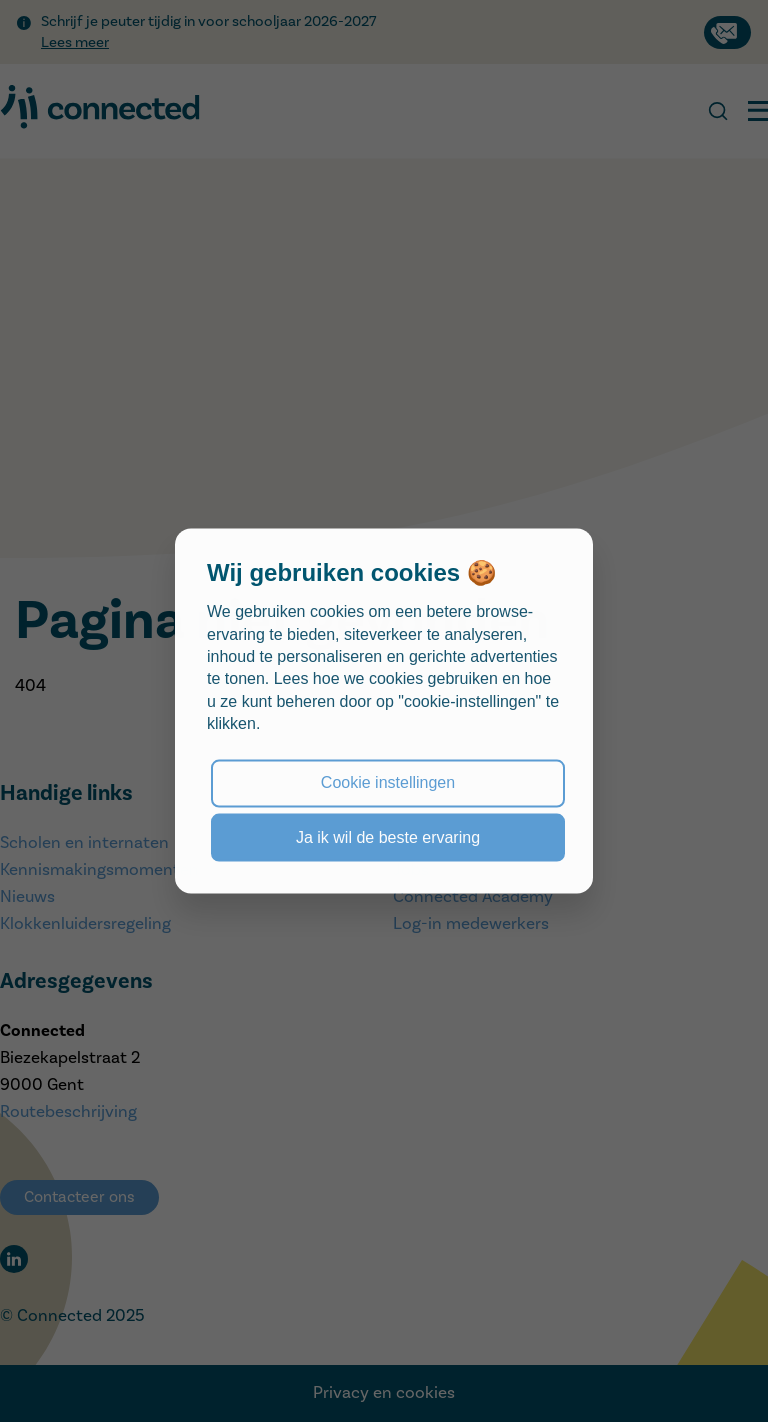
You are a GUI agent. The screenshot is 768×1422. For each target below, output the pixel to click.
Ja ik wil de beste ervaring (388, 836)
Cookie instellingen (388, 782)
